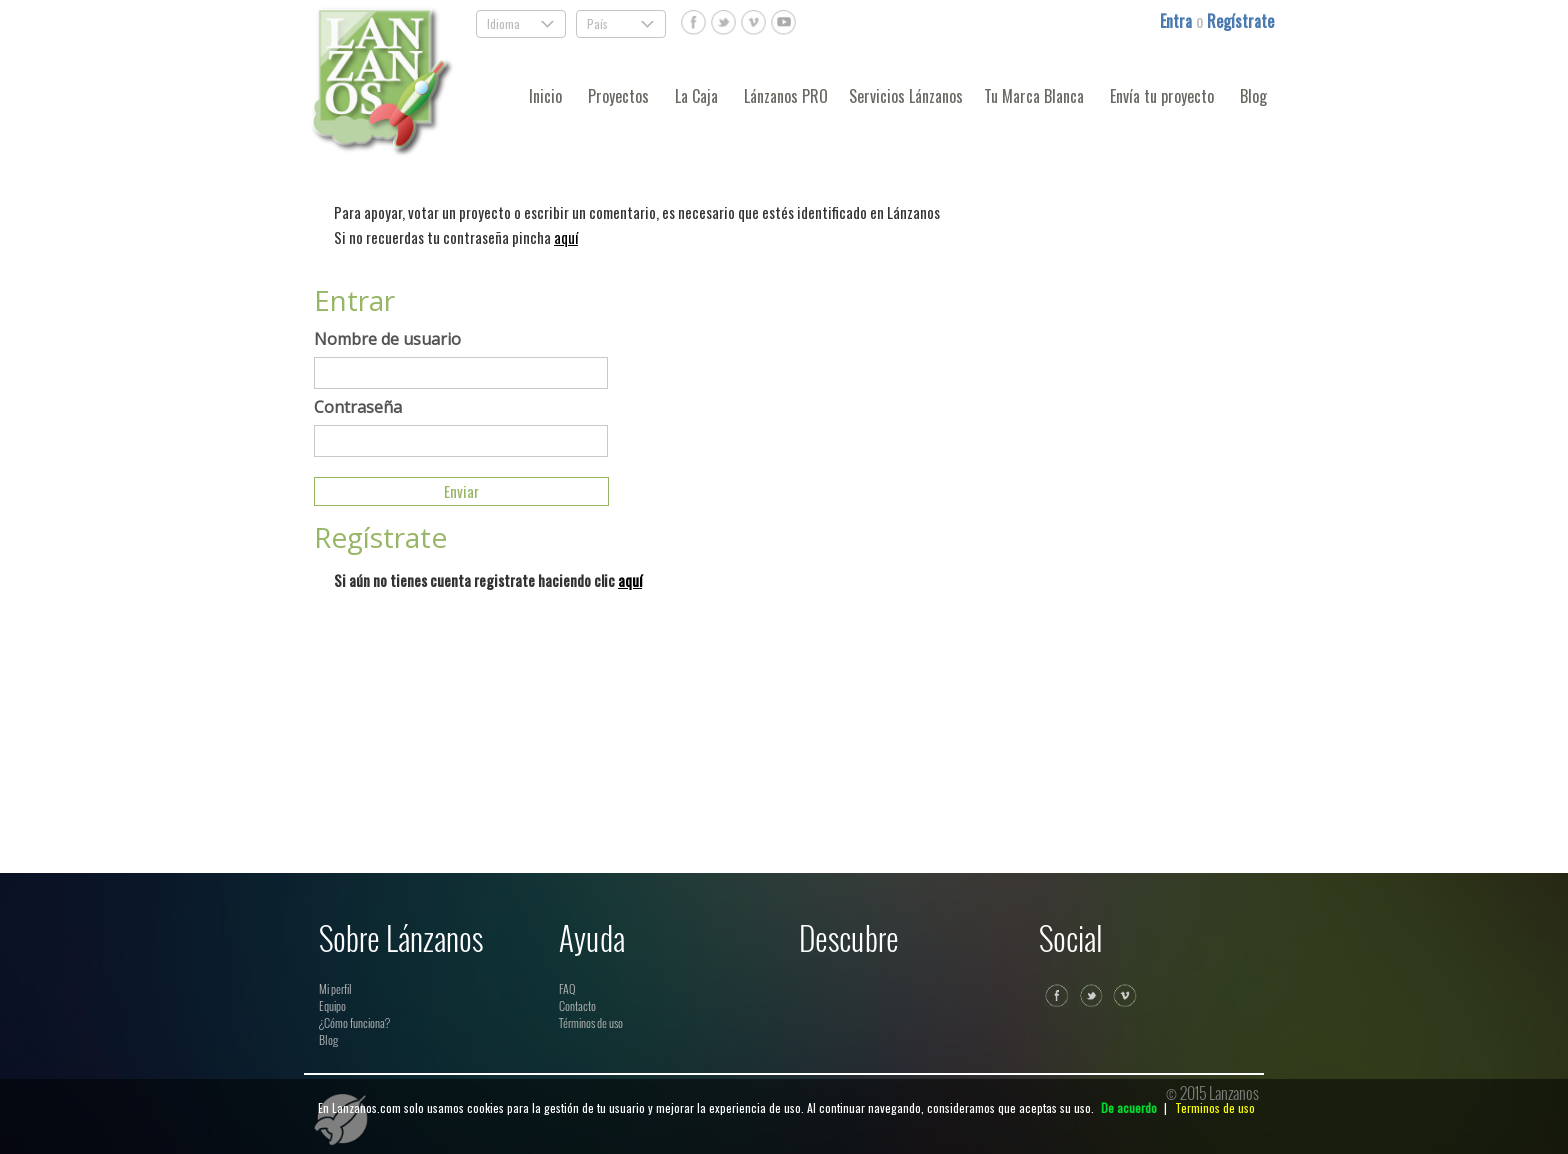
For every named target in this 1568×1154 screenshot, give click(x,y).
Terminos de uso (1215, 1107)
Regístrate (1240, 21)
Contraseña (358, 407)
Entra (1178, 21)
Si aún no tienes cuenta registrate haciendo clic (488, 580)
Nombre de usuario (387, 339)
